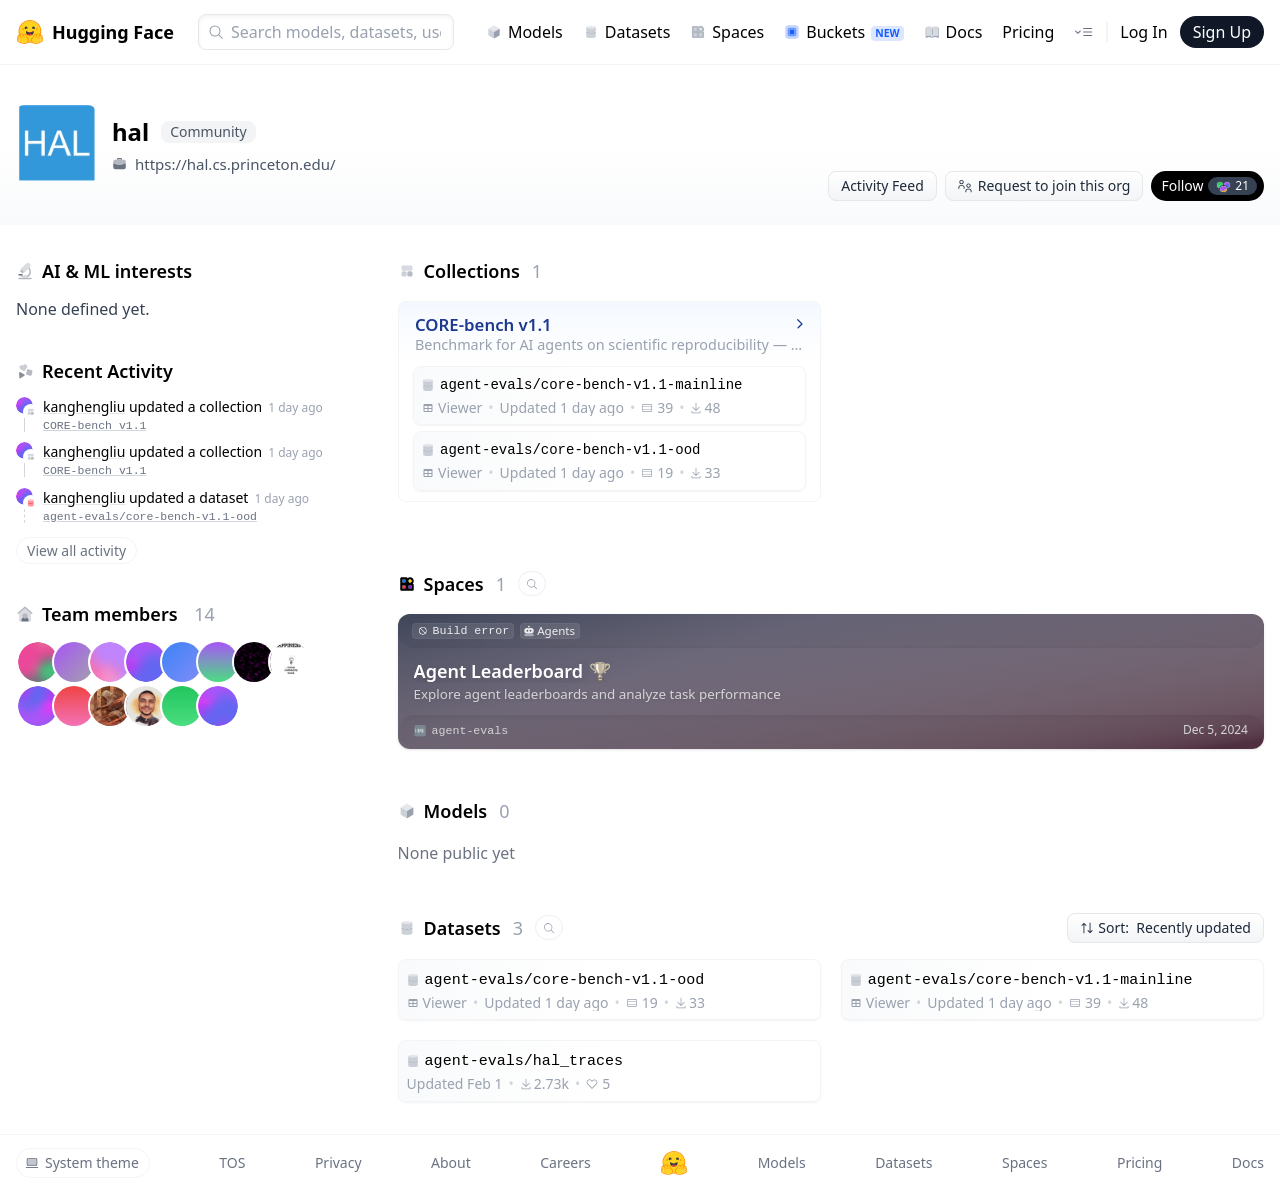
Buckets (843, 32)
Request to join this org (1044, 185)
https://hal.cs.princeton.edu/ (235, 164)
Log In (1143, 32)
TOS (232, 1162)
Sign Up (1222, 32)
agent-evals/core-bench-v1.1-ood (150, 516)
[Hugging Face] (674, 1163)
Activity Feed (882, 185)
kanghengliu (84, 406)
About (451, 1162)
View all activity (76, 550)
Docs (953, 32)
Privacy (338, 1162)
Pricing (1028, 32)
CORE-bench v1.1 (95, 425)
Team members (128, 614)
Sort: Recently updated (1165, 927)
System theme (82, 1162)
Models (524, 32)
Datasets (627, 32)
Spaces (727, 32)
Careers (565, 1162)
